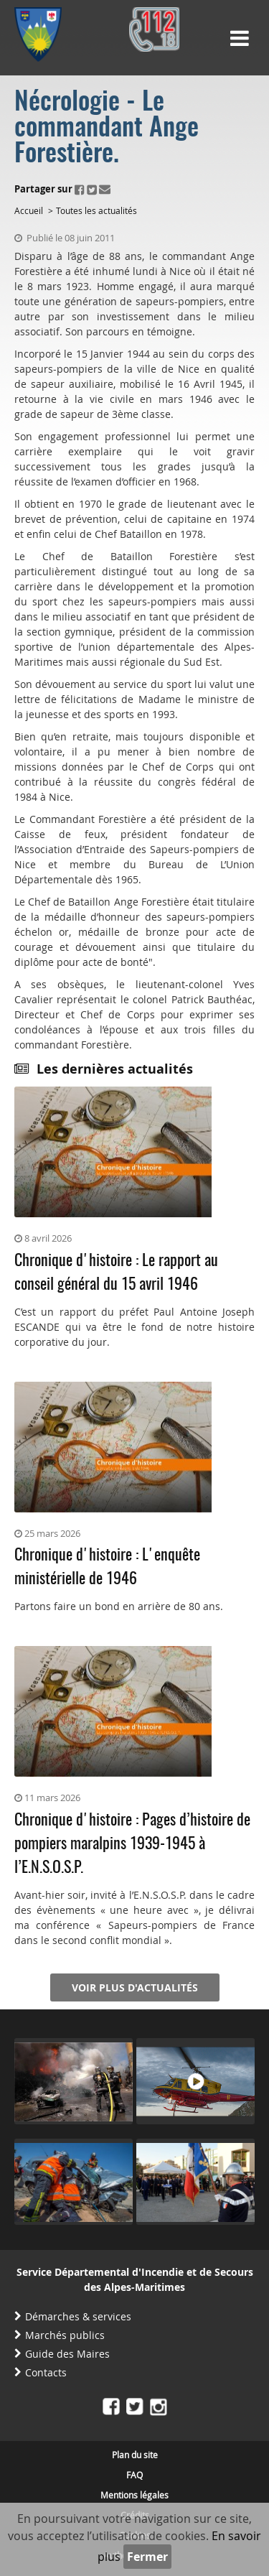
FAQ (134, 2474)
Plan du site (135, 2454)
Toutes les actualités (96, 210)
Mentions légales (134, 2495)
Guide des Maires (67, 2354)
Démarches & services (78, 2316)
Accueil (28, 210)
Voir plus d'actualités (135, 1987)
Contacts (46, 2372)
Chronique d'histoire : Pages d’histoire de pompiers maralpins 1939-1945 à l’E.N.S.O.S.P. (132, 1844)
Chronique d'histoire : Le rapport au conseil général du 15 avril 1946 (116, 1273)
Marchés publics (65, 2335)
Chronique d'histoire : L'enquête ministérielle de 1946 (107, 1567)
